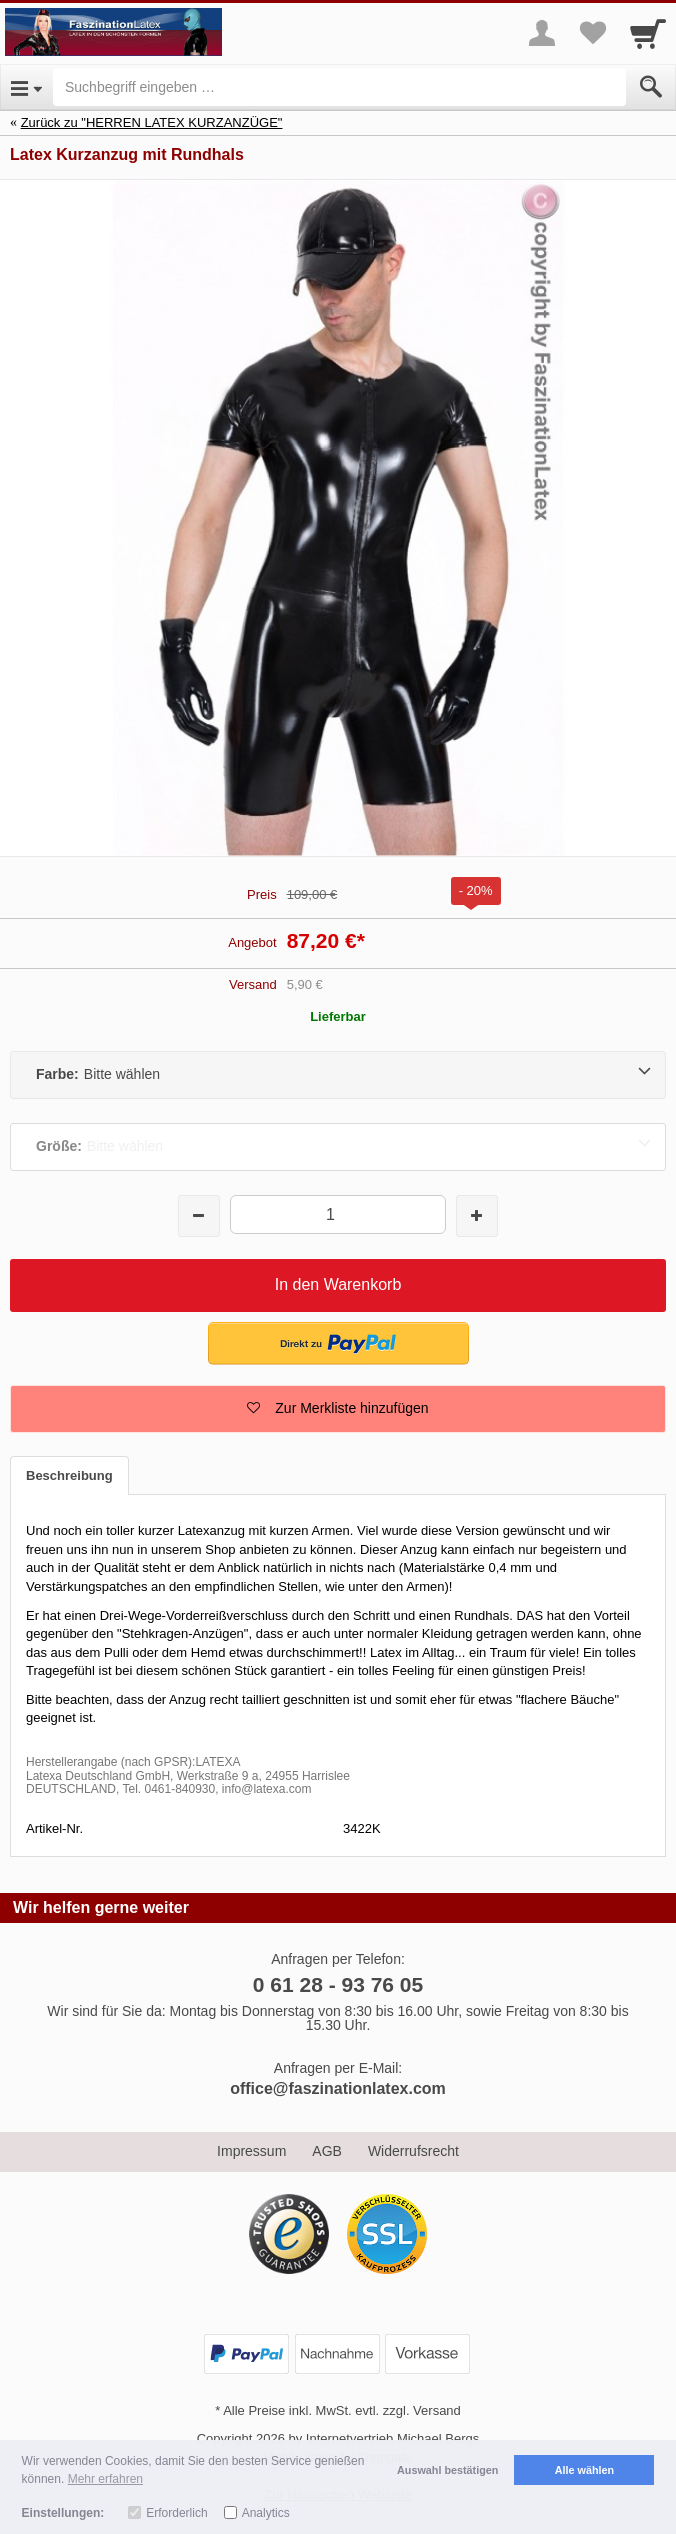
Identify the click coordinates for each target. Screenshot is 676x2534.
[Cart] (648, 33)
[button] (338, 1409)
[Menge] (337, 1214)
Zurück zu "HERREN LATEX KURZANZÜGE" (152, 122)
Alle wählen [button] (584, 2470)
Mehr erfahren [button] (105, 2479)
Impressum (251, 2151)
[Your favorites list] (592, 33)
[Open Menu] (26, 87)
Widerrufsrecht (413, 2151)
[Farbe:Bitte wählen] (338, 1075)
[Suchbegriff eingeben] (339, 87)
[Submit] (651, 87)
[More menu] (542, 33)
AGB (327, 2151)
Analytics (266, 2513)
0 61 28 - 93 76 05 (338, 1984)
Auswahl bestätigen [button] (447, 2470)
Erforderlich (176, 2513)
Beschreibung (69, 1475)
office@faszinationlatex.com (338, 2088)
